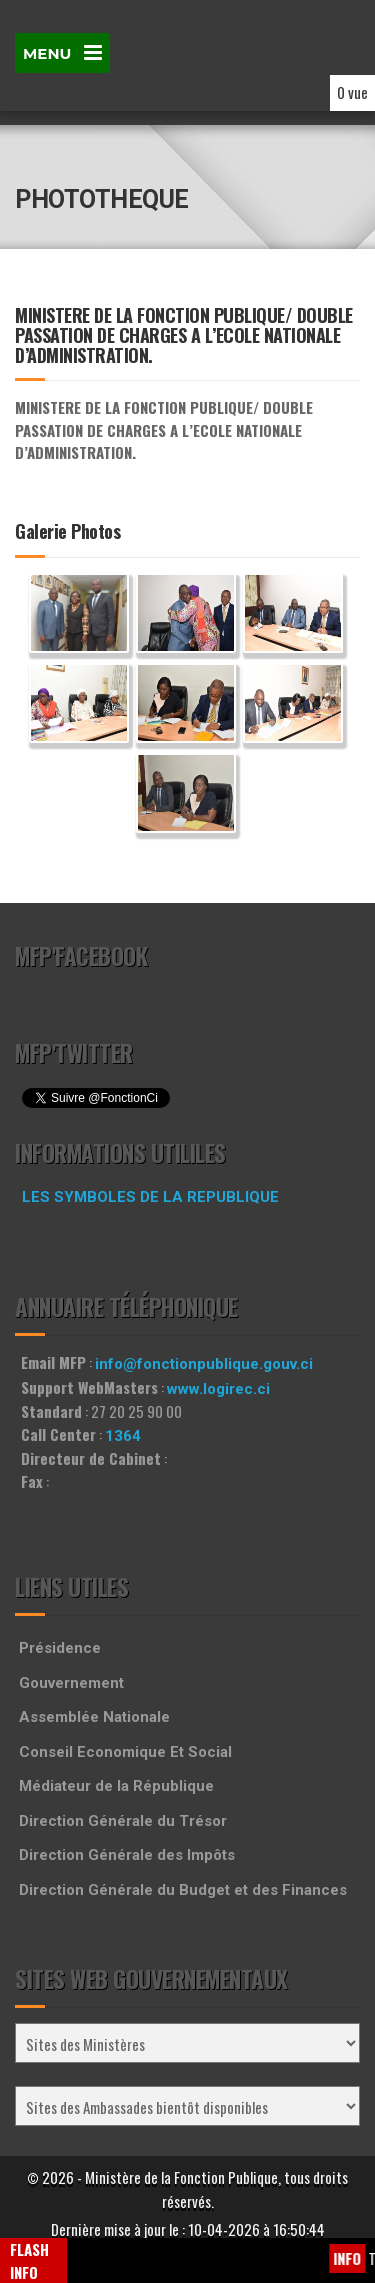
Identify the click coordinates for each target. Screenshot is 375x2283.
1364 (123, 1436)
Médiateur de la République (116, 1786)
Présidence (60, 1648)
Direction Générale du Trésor (123, 1821)
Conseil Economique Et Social (125, 1752)
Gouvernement (71, 1683)
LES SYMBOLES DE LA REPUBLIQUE (150, 1197)
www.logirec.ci (218, 1389)
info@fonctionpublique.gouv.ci (204, 1364)
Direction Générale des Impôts (127, 1855)
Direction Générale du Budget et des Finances (183, 1890)
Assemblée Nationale (94, 1717)
